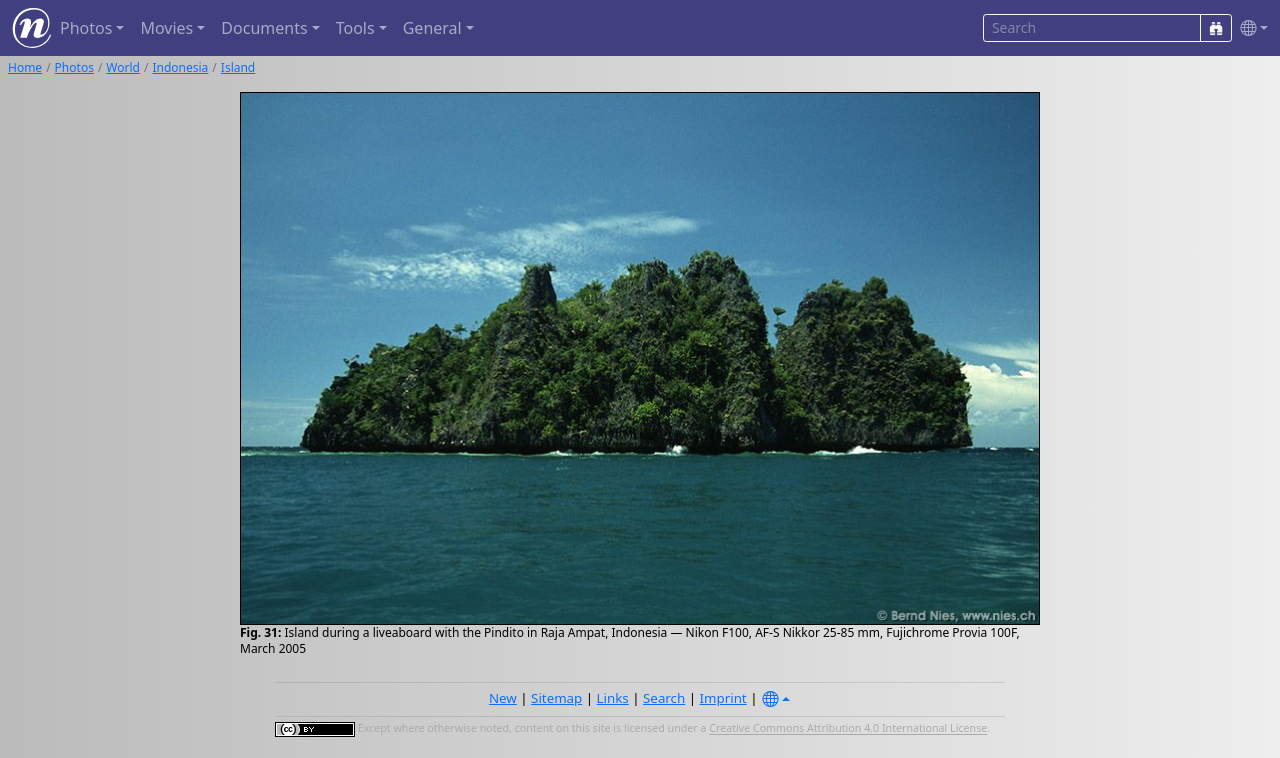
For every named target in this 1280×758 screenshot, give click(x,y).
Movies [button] (166, 28)
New (503, 698)
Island (238, 67)
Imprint (723, 698)
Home (25, 67)
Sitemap (556, 698)
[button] (1250, 28)
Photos (74, 67)
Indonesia (180, 67)
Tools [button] (355, 28)
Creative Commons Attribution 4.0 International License (848, 729)
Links (613, 698)
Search (664, 698)
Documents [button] (264, 28)
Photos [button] (86, 28)
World (123, 67)
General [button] (432, 28)
